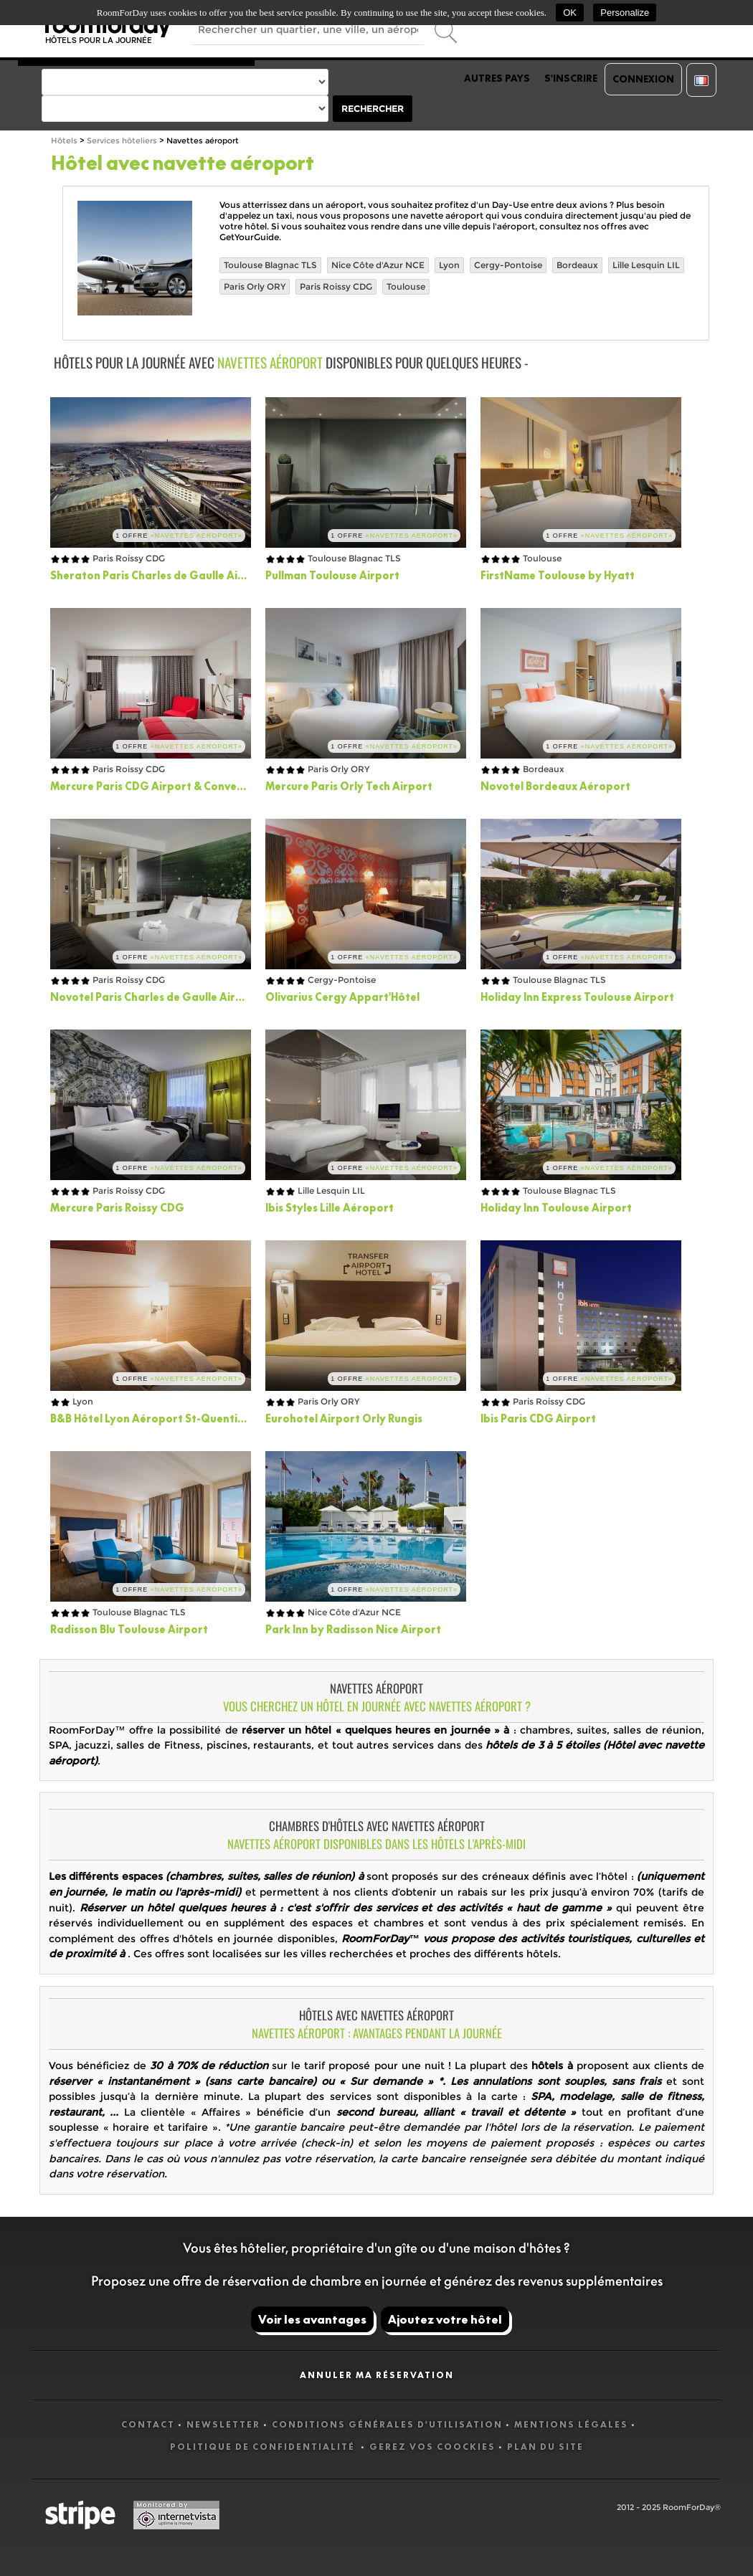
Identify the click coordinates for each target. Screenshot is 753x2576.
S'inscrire (570, 78)
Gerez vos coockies (432, 2446)
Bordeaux (577, 265)
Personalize (624, 12)
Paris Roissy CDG (336, 286)
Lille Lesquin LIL (646, 265)
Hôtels (64, 141)
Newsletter (223, 2424)
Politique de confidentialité (264, 2446)
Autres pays (497, 78)
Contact (148, 2424)
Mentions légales (571, 2424)
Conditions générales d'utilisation (387, 2424)
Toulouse (406, 286)
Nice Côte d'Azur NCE (378, 265)
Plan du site (545, 2446)
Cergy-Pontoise (508, 265)
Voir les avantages (312, 2319)
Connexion (643, 79)
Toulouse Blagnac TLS (270, 265)
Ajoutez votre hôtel (445, 2319)
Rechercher (372, 108)
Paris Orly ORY (254, 286)
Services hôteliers (122, 141)
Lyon (449, 265)
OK (570, 12)
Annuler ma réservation (377, 2375)
